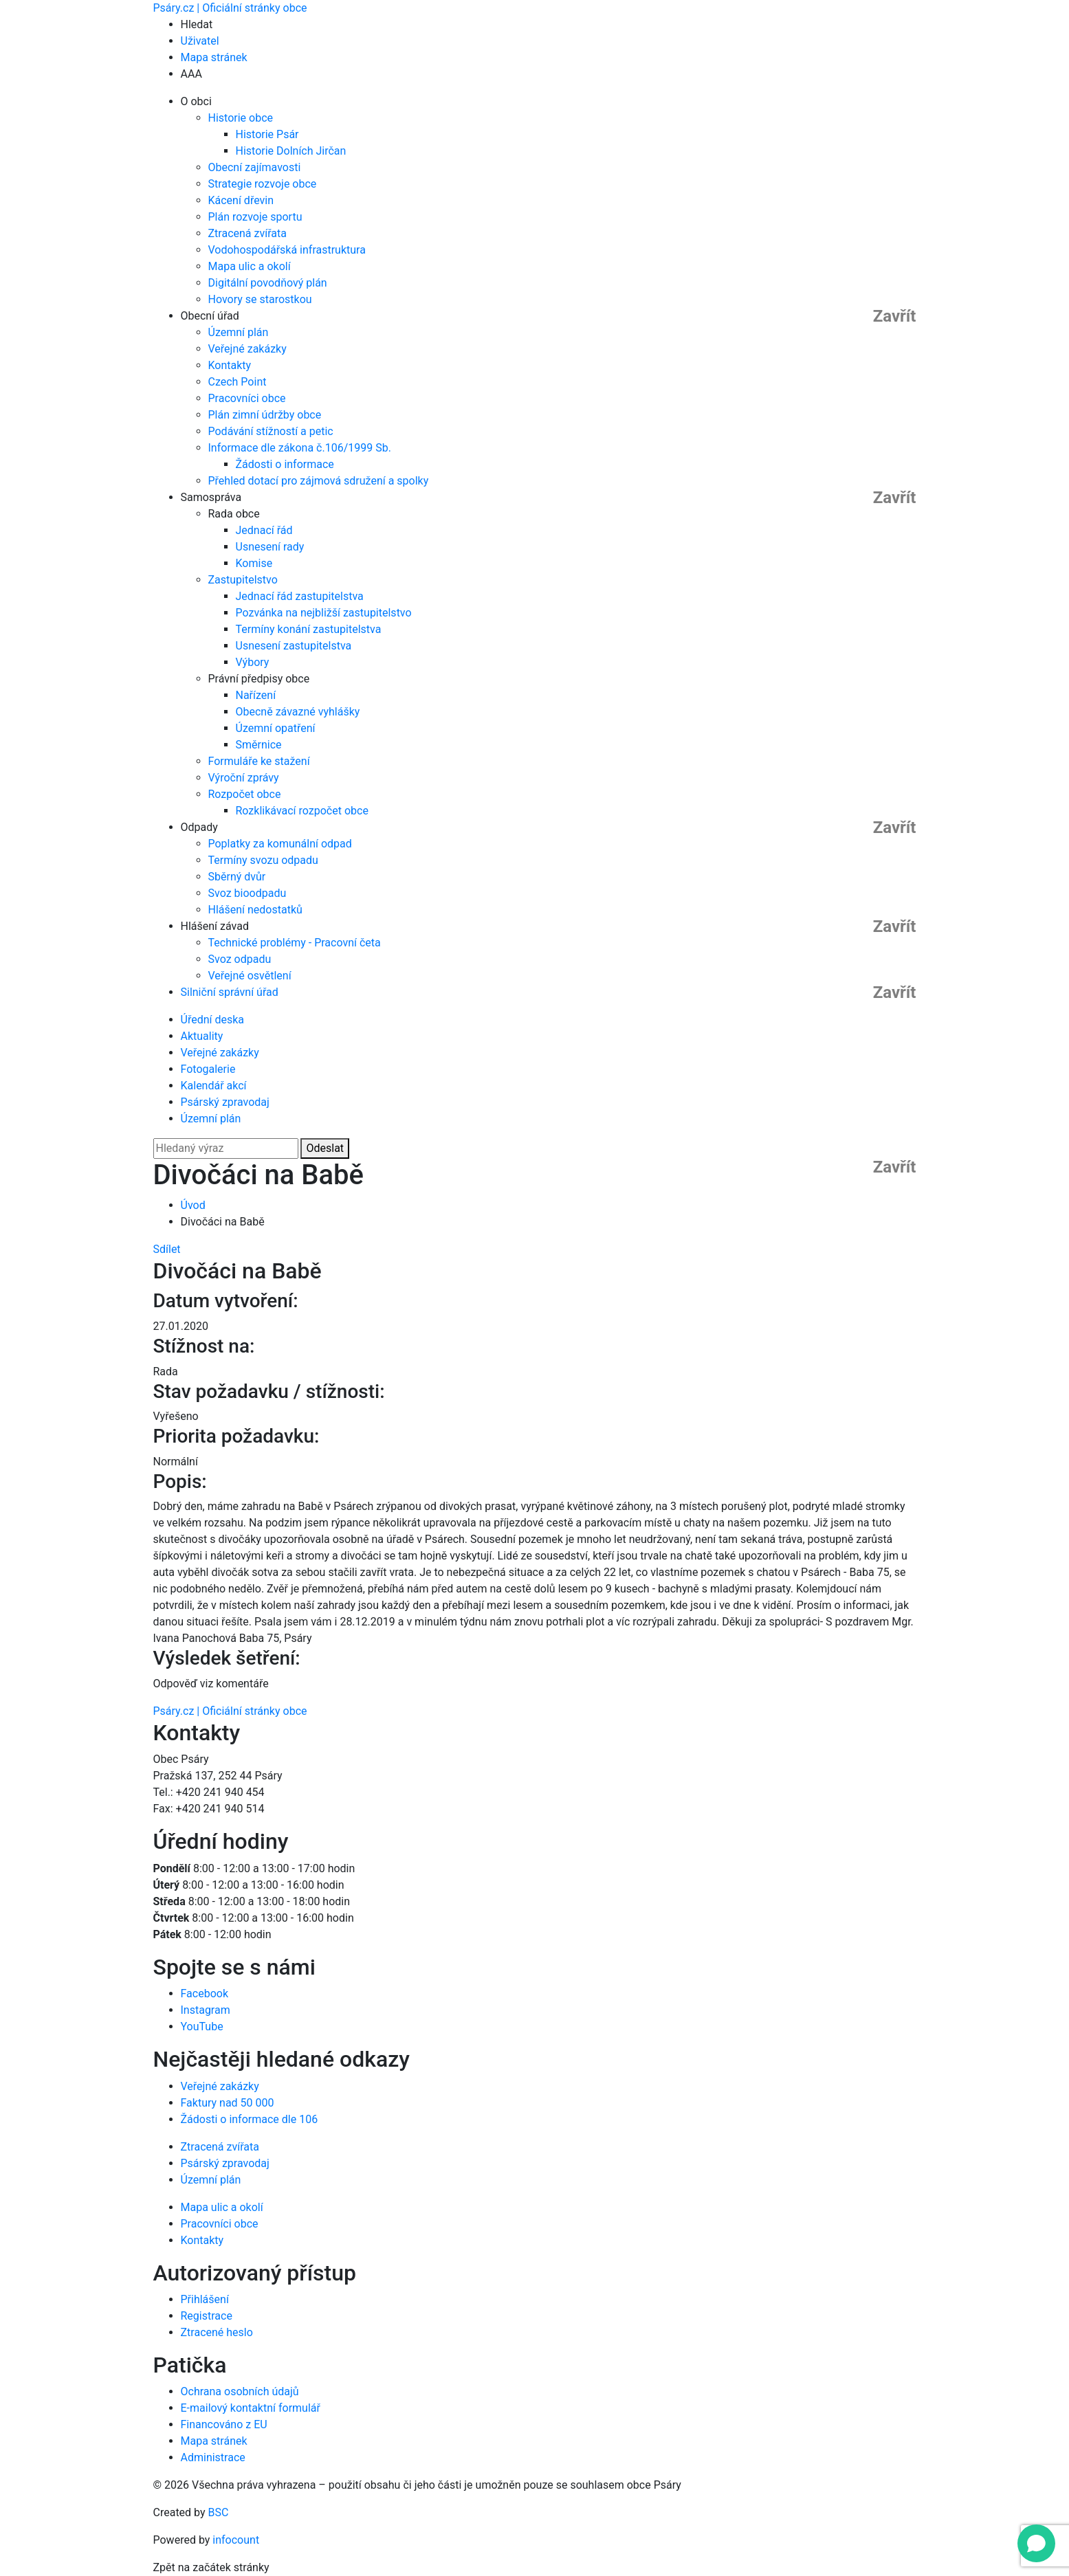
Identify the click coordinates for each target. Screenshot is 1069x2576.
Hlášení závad (215, 926)
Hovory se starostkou (260, 299)
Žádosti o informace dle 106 (249, 2119)
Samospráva (211, 497)
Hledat (197, 24)
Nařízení (256, 695)
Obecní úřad (210, 315)
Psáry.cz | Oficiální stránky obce (230, 7)
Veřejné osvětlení (249, 975)
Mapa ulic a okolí (249, 266)
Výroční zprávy (243, 777)
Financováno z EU (224, 2424)
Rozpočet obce (244, 794)
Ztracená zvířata (247, 233)
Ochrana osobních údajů (240, 2391)
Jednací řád (264, 530)
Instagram (205, 2010)
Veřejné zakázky (247, 348)
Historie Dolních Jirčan (291, 150)
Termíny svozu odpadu (263, 860)
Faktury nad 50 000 (227, 2102)
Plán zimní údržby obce (265, 414)
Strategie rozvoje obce (262, 183)
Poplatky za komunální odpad (280, 843)
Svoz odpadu (240, 959)
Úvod (193, 1205)
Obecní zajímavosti (254, 167)
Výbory (252, 662)
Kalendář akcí (214, 1085)
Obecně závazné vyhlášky (298, 711)
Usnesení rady (270, 546)
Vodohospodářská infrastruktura (287, 249)
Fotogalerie (208, 1069)
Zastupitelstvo (243, 579)
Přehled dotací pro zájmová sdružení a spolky (318, 480)
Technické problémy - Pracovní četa (294, 942)
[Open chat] (1036, 2543)
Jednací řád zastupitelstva (300, 596)
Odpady (199, 827)
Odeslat (325, 1148)
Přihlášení (205, 2299)
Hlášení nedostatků (255, 909)
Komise (254, 563)
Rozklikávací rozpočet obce (302, 810)
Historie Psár (267, 134)
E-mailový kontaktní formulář (250, 2407)
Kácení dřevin (241, 200)
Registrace (206, 2315)
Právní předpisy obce (259, 678)
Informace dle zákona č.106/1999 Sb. (299, 447)
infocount (235, 2539)
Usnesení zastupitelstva (294, 645)
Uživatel (200, 40)
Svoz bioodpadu (247, 893)
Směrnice (259, 744)
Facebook (204, 1993)
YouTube (202, 2026)
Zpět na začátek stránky (211, 2567)
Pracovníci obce (247, 398)
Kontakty (230, 365)
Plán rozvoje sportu (255, 216)
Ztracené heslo (217, 2332)
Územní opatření (276, 728)
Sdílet (167, 1249)
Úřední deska (213, 1019)
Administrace (213, 2457)
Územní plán (238, 332)
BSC (218, 2512)
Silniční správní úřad (229, 992)
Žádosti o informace (285, 464)
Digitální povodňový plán (267, 282)
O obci (196, 101)
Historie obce (241, 117)
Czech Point (237, 381)
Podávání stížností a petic (270, 431)
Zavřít (894, 316)
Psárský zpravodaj (225, 1102)
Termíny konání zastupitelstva (309, 629)
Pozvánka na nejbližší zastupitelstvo (324, 612)
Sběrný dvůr (237, 876)
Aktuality (202, 1036)
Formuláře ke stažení (259, 761)
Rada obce (234, 513)
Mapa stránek (214, 57)
